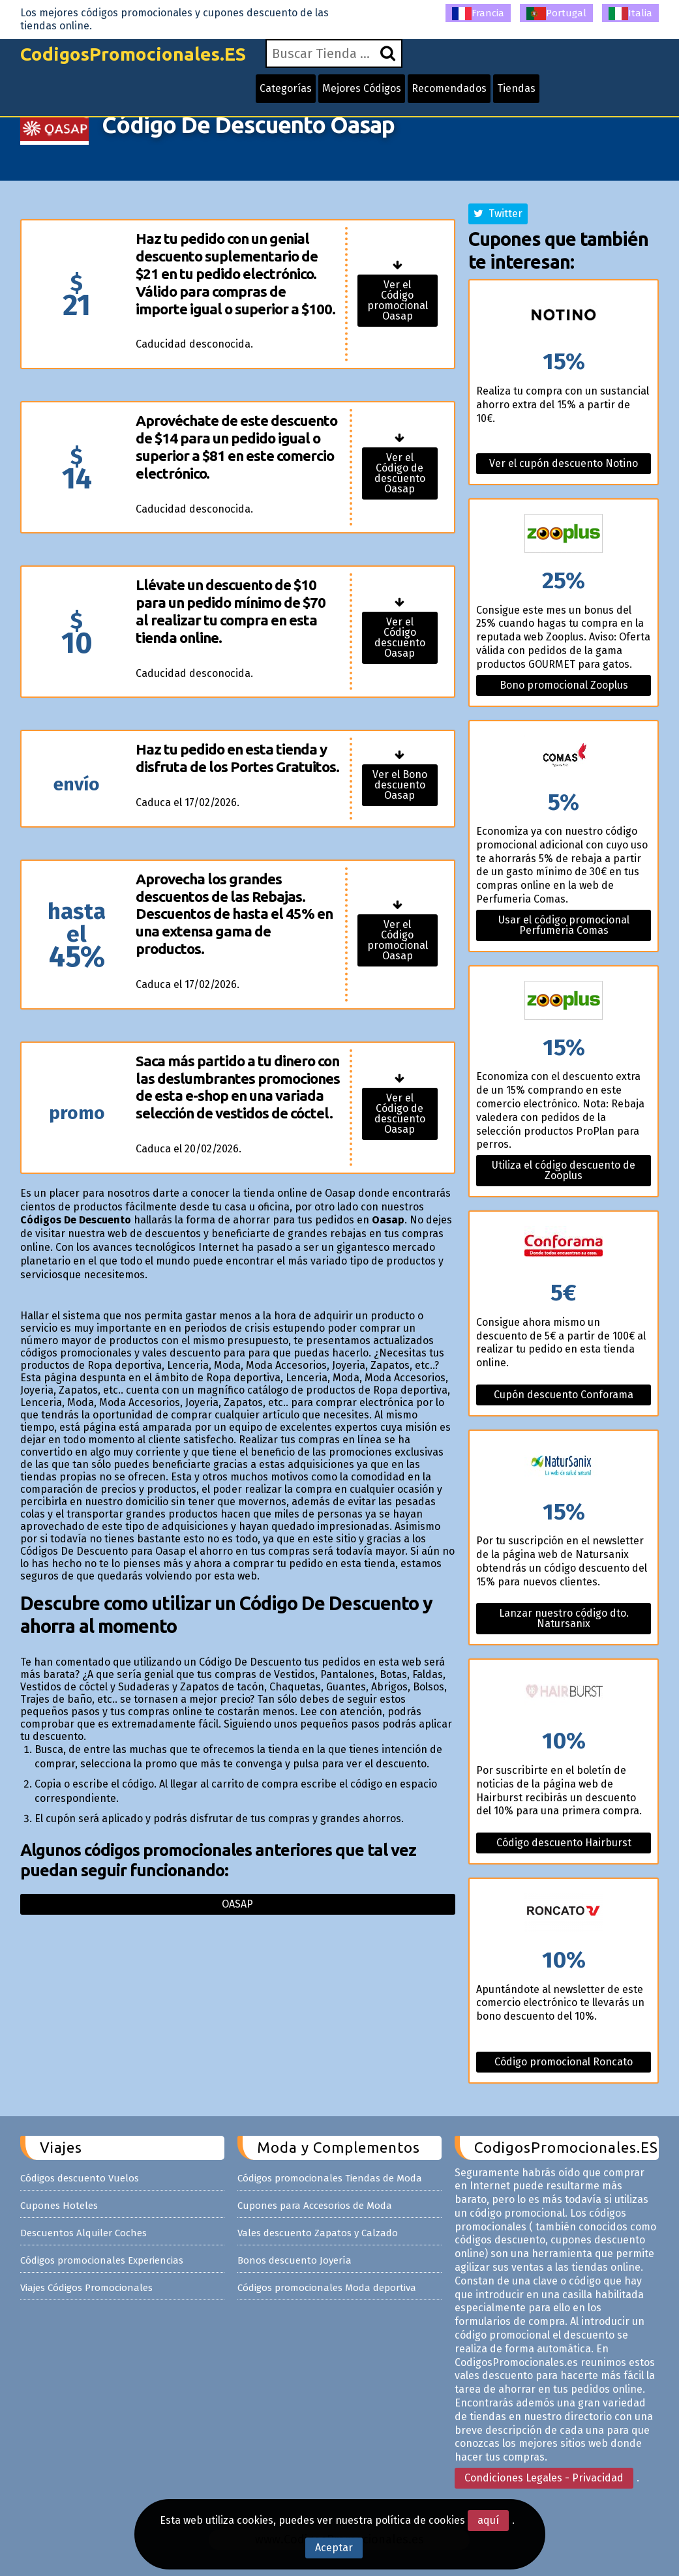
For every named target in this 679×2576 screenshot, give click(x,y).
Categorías (286, 88)
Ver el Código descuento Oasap (399, 637)
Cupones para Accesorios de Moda (314, 2205)
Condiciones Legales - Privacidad (544, 2478)
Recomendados (449, 88)
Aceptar (334, 2547)
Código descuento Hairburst (563, 1842)
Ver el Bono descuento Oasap (399, 784)
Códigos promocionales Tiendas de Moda (329, 2178)
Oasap (237, 1904)
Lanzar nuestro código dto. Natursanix (564, 1618)
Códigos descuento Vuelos (79, 2178)
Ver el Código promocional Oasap (397, 300)
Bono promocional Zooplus (564, 685)
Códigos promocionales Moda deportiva (326, 2288)
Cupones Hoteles (59, 2205)
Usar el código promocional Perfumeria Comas (563, 925)
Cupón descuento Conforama (563, 1394)
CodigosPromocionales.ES (133, 54)
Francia (478, 13)
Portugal (556, 13)
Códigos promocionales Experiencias (101, 2260)
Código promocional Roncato (563, 2062)
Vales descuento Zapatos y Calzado (317, 2233)
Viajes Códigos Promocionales (86, 2288)
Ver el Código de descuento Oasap (399, 473)
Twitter (498, 213)
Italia (630, 13)
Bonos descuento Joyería (294, 2260)
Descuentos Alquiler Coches (83, 2233)
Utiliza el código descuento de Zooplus (563, 1170)
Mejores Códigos (361, 88)
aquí (488, 2520)
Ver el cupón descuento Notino (563, 463)
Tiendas (516, 88)
